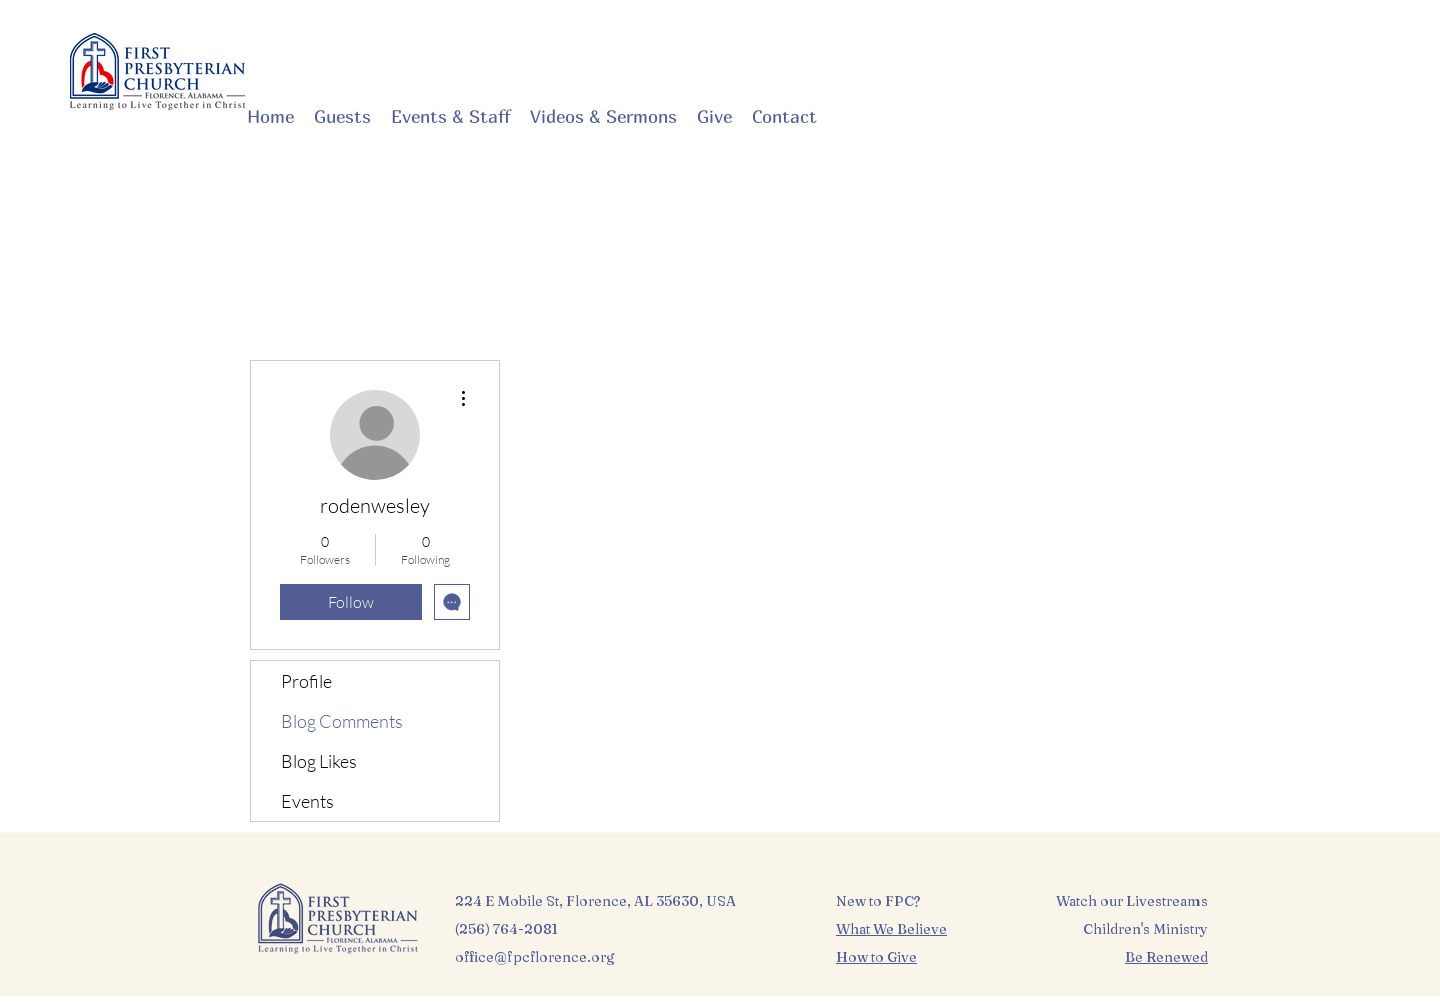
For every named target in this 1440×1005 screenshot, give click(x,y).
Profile (306, 681)
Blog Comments (342, 721)
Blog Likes (319, 761)
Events (307, 801)
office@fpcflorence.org (535, 957)
